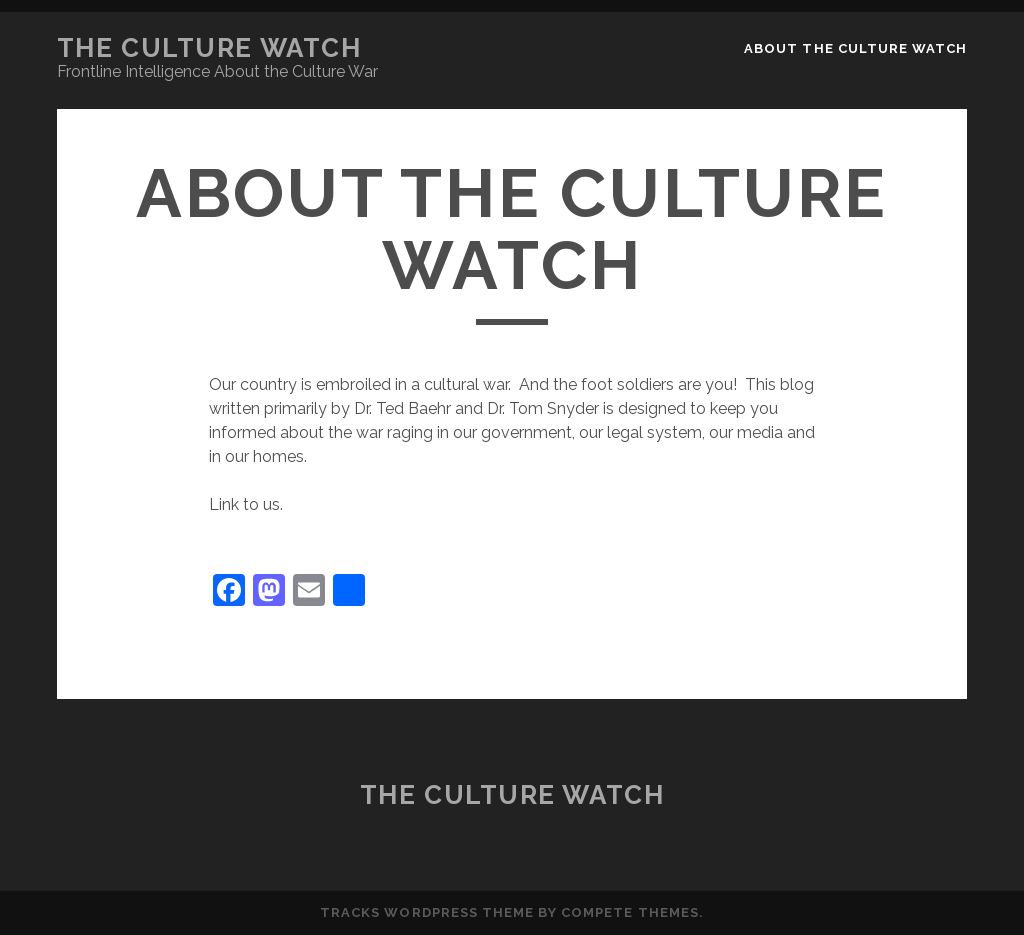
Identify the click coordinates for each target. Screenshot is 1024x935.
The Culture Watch (209, 48)
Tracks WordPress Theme (427, 912)
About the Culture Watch (855, 48)
